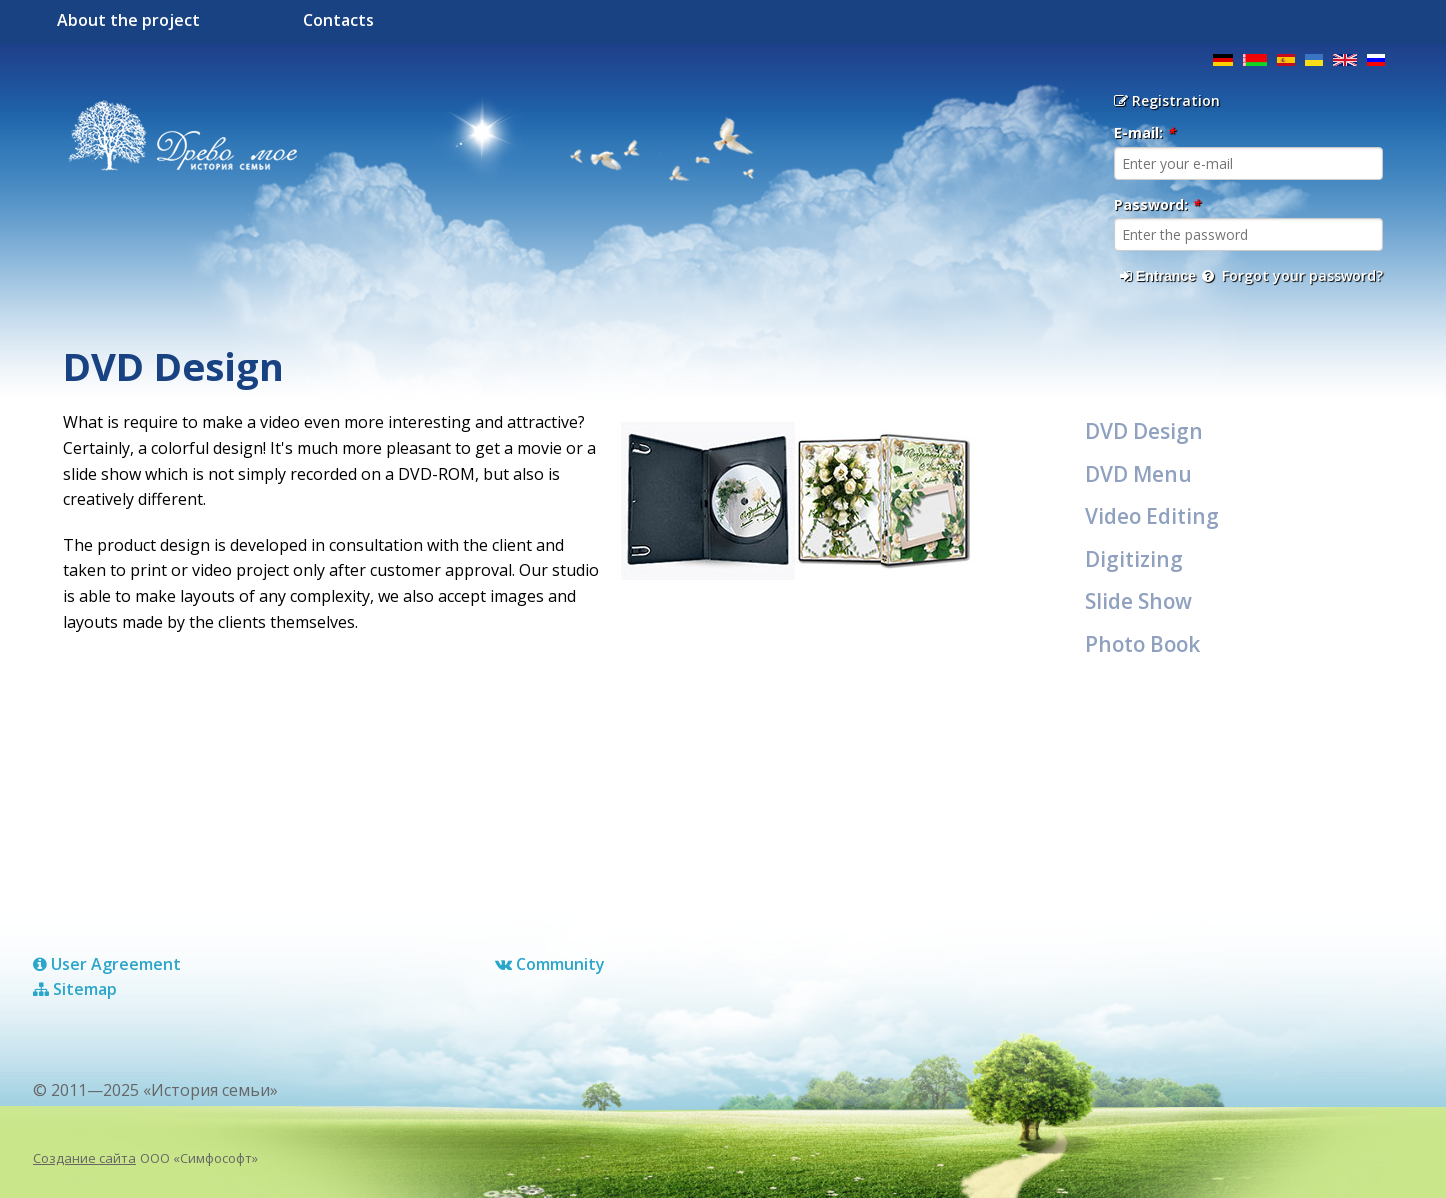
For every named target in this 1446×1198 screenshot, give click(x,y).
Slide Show (1138, 601)
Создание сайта (84, 1158)
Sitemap (75, 989)
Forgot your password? (1292, 275)
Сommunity (550, 964)
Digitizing (1134, 559)
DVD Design (1144, 431)
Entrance (1158, 276)
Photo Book (1142, 644)
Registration (1167, 100)
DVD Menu (1138, 474)
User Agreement (107, 964)
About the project (128, 20)
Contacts (338, 20)
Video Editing (1152, 516)
